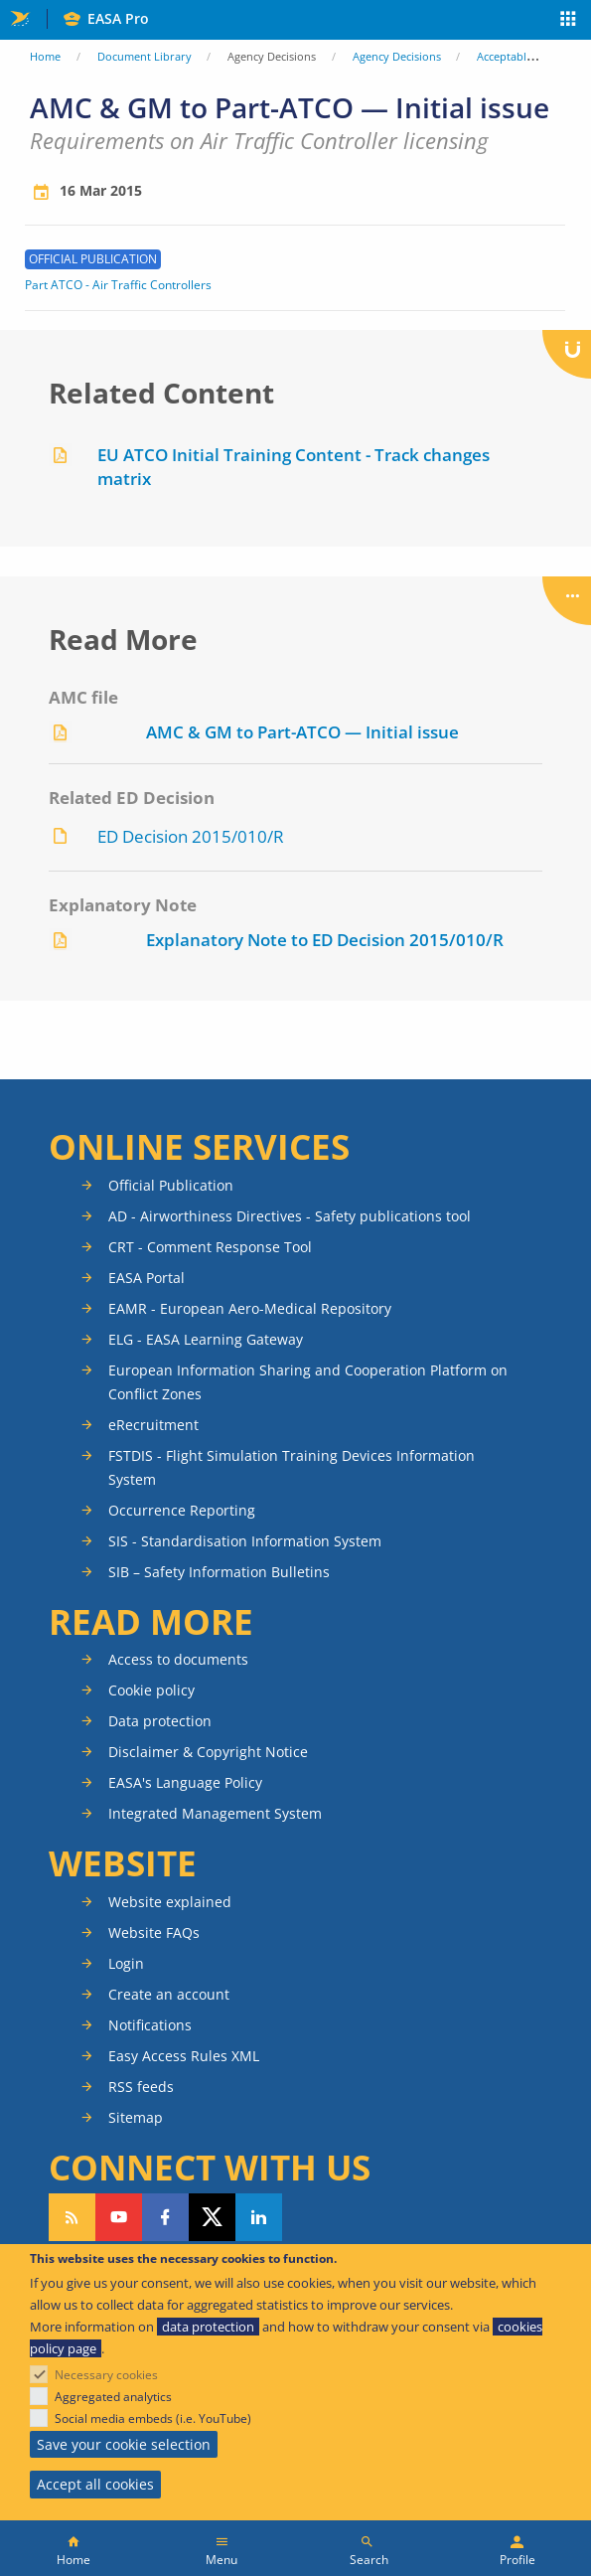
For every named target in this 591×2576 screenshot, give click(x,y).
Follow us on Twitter (212, 2217)
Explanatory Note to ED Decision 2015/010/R (325, 939)
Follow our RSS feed (72, 2217)
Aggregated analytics (113, 2396)
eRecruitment (153, 1424)
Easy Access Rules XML (183, 2055)
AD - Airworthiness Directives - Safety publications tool (289, 1216)
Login (126, 1963)
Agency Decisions (397, 56)
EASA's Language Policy (185, 1782)
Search (369, 2559)
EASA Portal (146, 1277)
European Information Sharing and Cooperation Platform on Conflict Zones (308, 1382)
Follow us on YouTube (118, 2217)
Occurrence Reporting (181, 1510)
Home (45, 56)
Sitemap (135, 2117)
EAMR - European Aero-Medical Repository (249, 1308)
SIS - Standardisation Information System (244, 1540)
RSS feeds (141, 2086)
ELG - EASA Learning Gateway (205, 1339)
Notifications (150, 2024)
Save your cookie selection (124, 2444)
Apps (568, 21)
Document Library (144, 56)
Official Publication (170, 1185)
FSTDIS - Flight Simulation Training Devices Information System (291, 1467)
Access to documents (178, 1659)
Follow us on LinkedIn (258, 2217)
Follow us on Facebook (165, 2217)
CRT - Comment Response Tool (210, 1246)
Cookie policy (151, 1690)
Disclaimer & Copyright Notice (208, 1751)
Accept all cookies (95, 2484)
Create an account (168, 1994)
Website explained (169, 1901)
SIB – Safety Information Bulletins (219, 1571)
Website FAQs (154, 1932)
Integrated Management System (215, 1813)
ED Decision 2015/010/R (190, 836)
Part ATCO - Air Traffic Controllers (118, 285)
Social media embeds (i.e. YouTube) (153, 2418)
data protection (208, 2326)
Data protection (160, 1720)
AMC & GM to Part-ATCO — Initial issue (302, 732)
